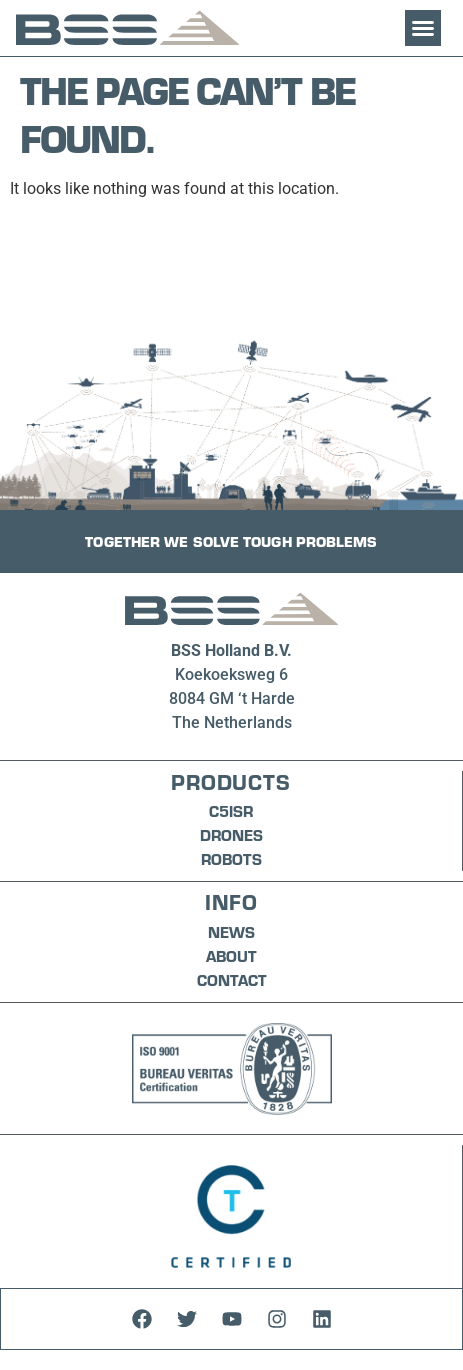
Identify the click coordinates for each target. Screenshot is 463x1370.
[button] (423, 28)
